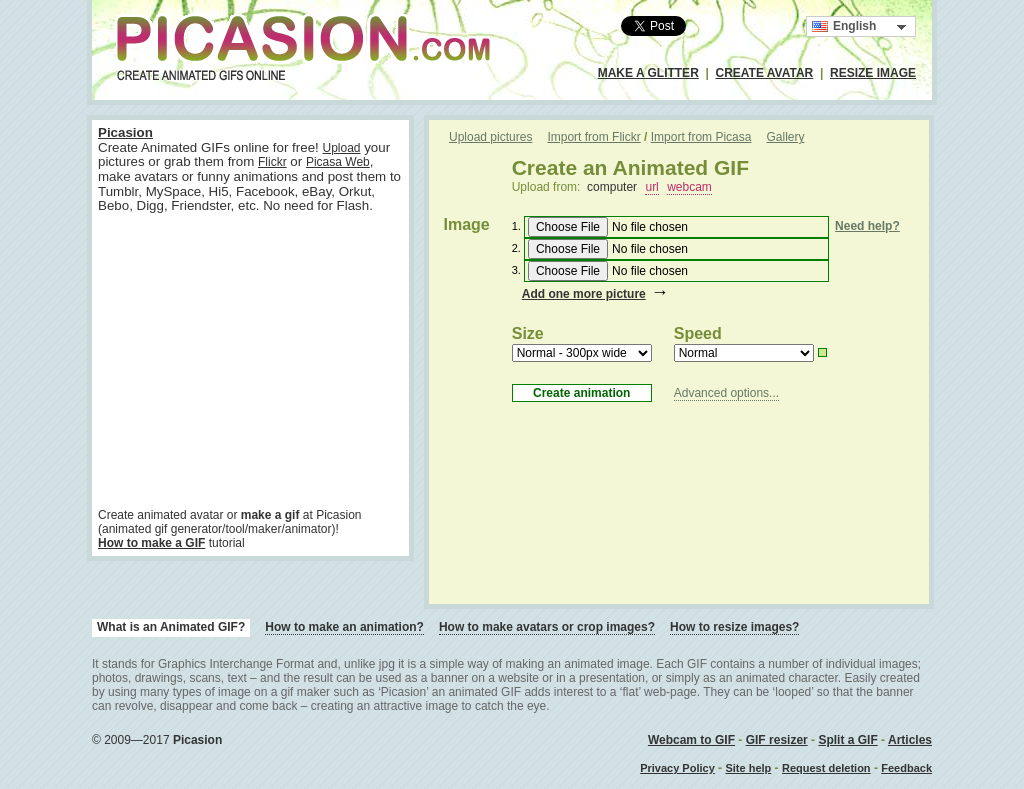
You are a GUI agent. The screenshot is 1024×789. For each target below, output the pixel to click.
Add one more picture (584, 294)
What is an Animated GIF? (171, 627)
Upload (341, 148)
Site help (748, 768)
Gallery (785, 137)
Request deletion (826, 768)
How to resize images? (734, 627)
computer (612, 187)
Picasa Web (338, 162)
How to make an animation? (344, 627)
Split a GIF (847, 740)
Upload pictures (490, 137)
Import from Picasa (701, 137)
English (844, 26)
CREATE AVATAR (765, 73)
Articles (910, 740)
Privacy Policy (677, 768)
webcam (689, 187)
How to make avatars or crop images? (547, 627)
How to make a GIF (151, 543)
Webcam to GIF (691, 740)
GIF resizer (777, 740)
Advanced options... (726, 393)
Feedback (906, 768)
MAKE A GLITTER (648, 73)
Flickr (272, 162)
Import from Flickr (593, 137)
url (651, 187)
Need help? (867, 226)
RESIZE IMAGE (873, 73)
